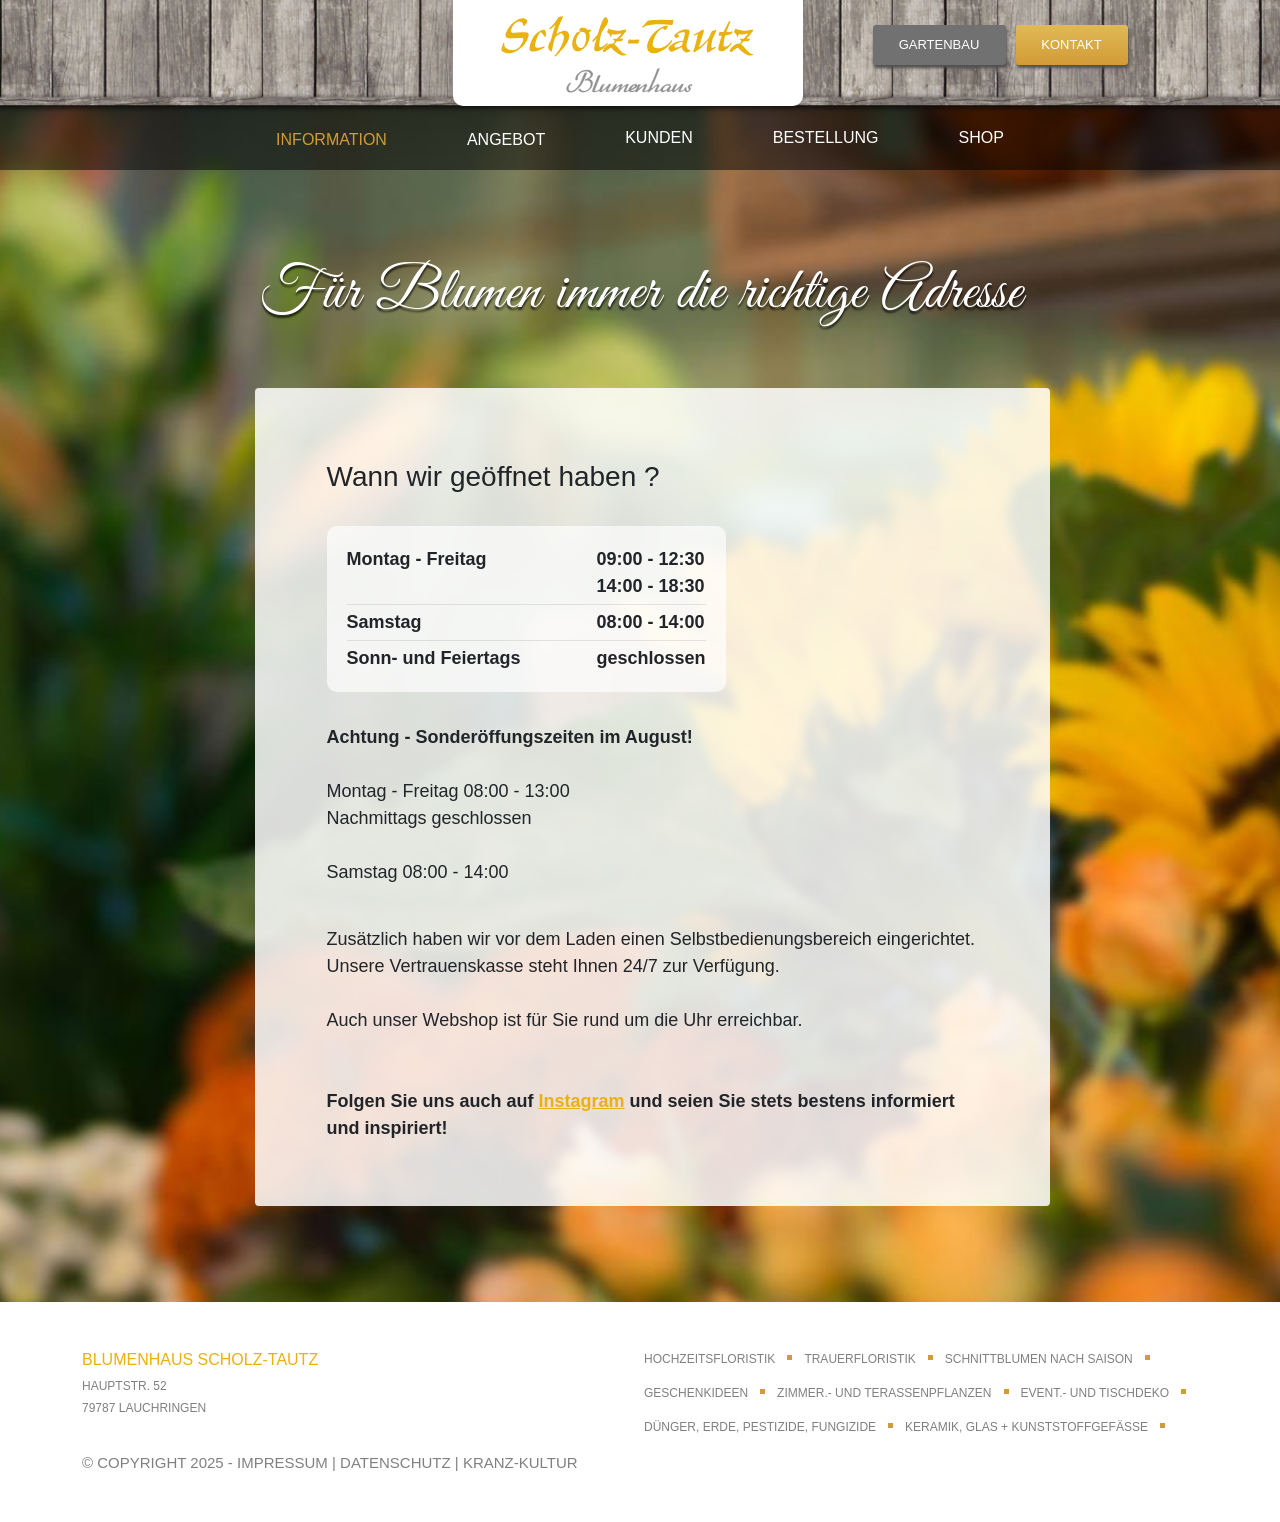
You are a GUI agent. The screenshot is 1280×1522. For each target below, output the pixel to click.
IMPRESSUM (282, 1462)
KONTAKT (1071, 44)
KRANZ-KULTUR (520, 1462)
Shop (981, 137)
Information (331, 139)
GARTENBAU (939, 44)
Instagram (582, 1101)
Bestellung (826, 137)
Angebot (506, 139)
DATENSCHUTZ (395, 1462)
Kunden (659, 137)
